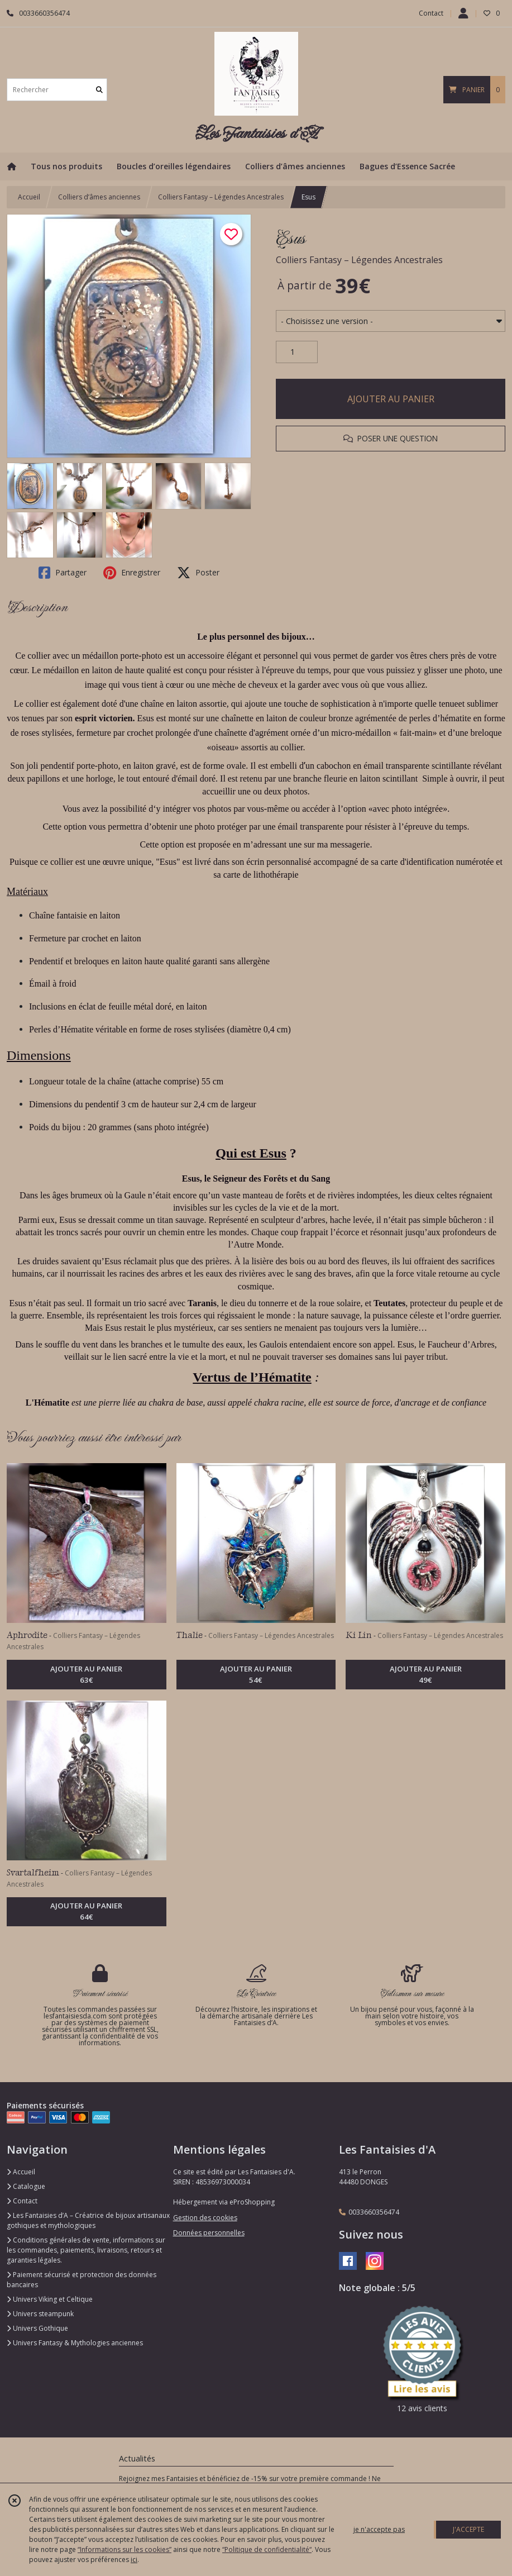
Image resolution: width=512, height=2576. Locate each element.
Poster (198, 572)
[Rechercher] (99, 90)
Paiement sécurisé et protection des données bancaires (81, 2279)
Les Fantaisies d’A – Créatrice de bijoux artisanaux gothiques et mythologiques (88, 2220)
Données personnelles (209, 2232)
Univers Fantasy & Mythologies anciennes (75, 2343)
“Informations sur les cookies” (124, 2549)
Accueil (29, 197)
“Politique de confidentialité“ (267, 2549)
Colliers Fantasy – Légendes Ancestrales (221, 197)
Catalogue (26, 2186)
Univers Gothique (37, 2328)
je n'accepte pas (379, 2529)
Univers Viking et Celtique (50, 2299)
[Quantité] (297, 352)
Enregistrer (131, 572)
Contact (431, 13)
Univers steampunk (40, 2313)
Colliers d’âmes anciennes (99, 197)
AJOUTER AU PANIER (390, 399)
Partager (63, 572)
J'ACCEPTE (468, 2529)
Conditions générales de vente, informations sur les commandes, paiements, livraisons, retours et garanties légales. (86, 2250)
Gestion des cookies (205, 2217)
